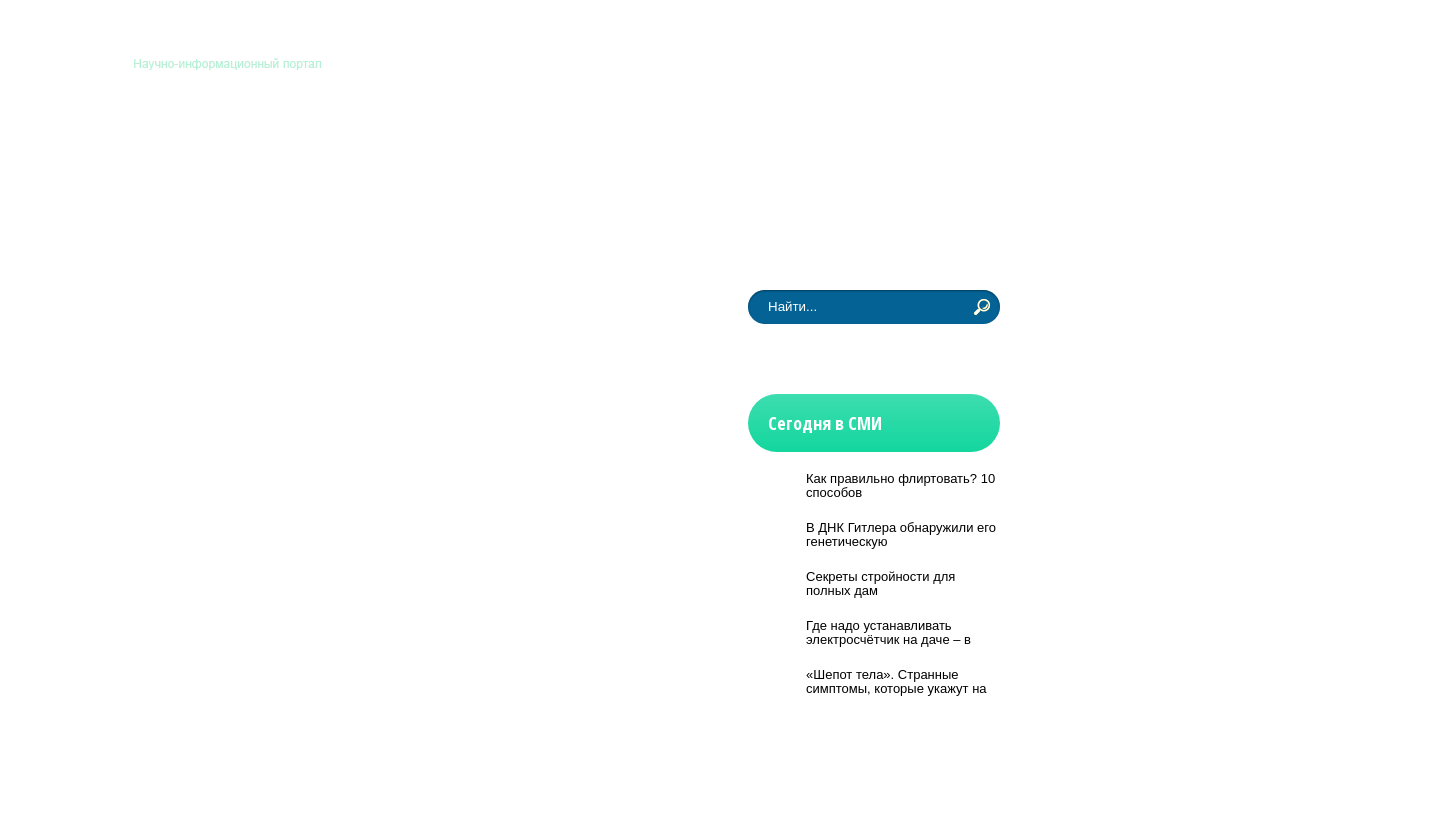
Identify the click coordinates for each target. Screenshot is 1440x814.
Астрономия (207, 143)
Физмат (749, 143)
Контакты (972, 38)
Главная (900, 38)
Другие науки (859, 143)
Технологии (547, 143)
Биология (323, 143)
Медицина (431, 143)
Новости (193, 221)
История (656, 143)
